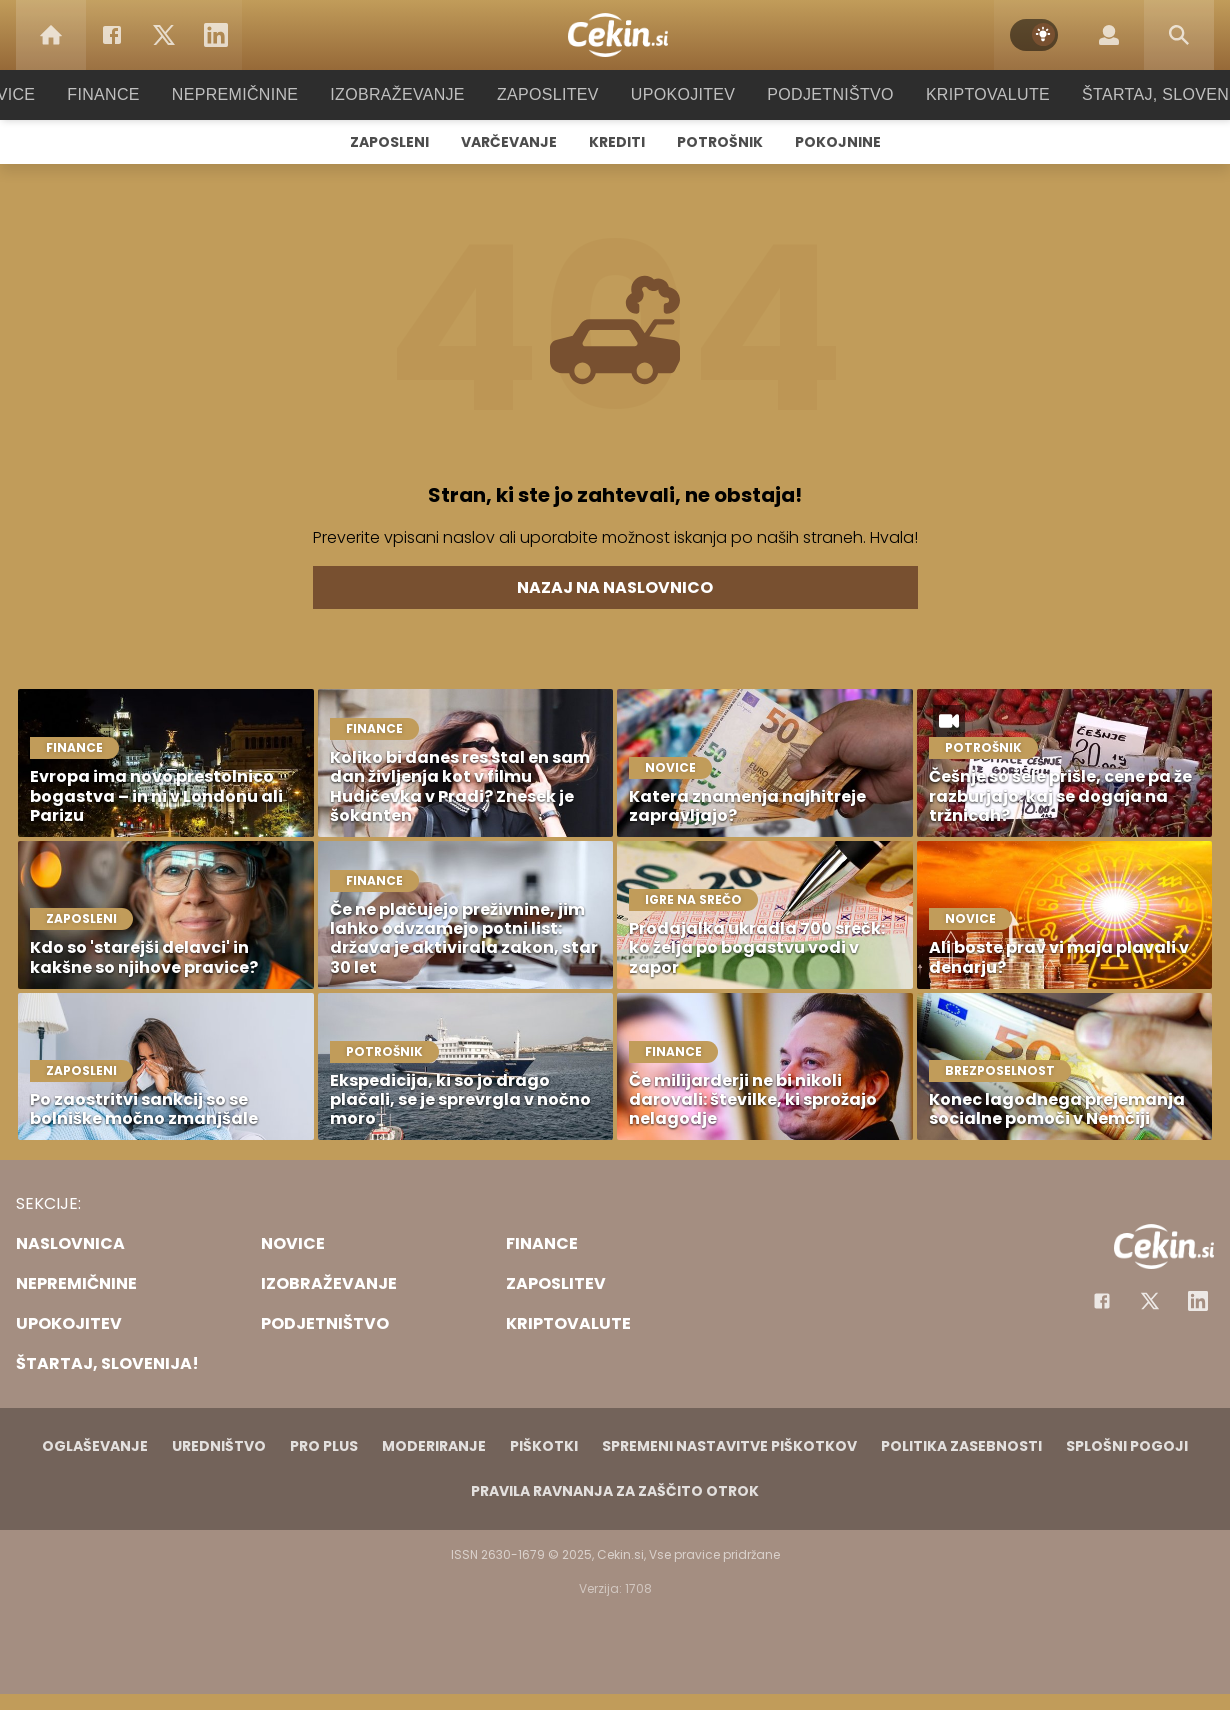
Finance (130, 94)
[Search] (1179, 35)
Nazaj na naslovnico (615, 587)
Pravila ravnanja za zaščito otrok (615, 1491)
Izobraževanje (406, 94)
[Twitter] (164, 35)
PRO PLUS (324, 1446)
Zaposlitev (548, 94)
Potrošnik (720, 142)
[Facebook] (112, 35)
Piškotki (544, 1446)
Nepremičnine (254, 94)
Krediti (617, 142)
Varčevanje (509, 142)
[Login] (1109, 35)
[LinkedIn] (216, 35)
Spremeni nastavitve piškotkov (729, 1446)
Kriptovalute (967, 94)
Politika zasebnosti (961, 1446)
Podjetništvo (817, 94)
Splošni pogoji (1127, 1446)
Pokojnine (838, 142)
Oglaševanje (95, 1446)
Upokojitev (676, 94)
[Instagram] (1198, 1301)
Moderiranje (434, 1446)
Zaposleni (389, 142)
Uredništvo (219, 1446)
